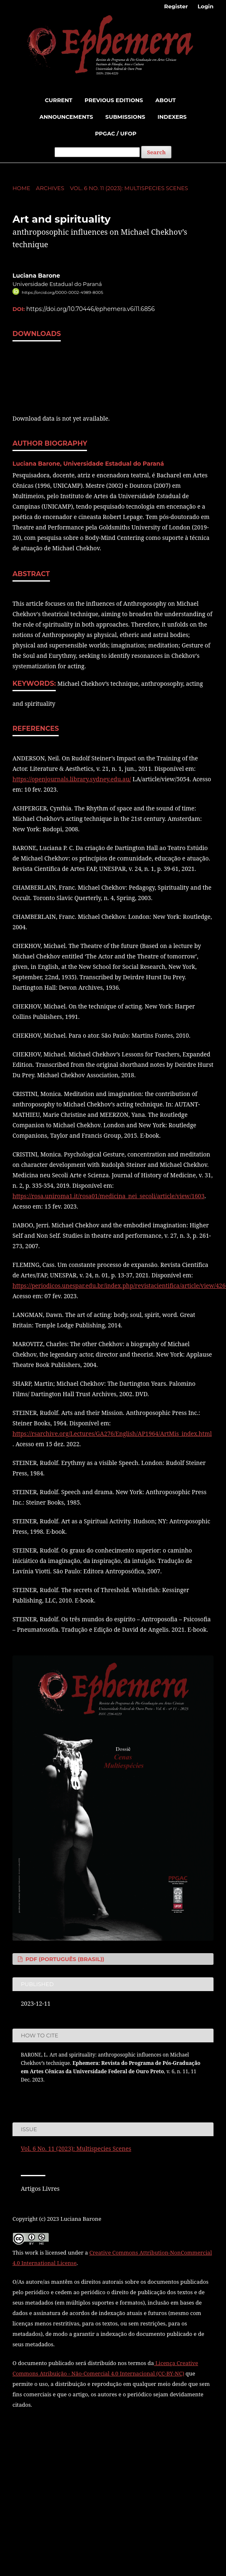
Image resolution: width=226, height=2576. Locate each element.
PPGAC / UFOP (116, 133)
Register (176, 6)
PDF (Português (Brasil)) (64, 1959)
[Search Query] (97, 152)
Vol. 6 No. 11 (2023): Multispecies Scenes (129, 188)
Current (58, 100)
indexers (172, 116)
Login (206, 6)
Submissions (125, 116)
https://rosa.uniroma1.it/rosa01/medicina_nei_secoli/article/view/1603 (108, 1196)
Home (21, 188)
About (165, 100)
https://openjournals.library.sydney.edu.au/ (71, 779)
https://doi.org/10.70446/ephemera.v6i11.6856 (90, 309)
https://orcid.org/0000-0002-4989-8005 (62, 292)
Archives (50, 188)
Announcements (66, 116)
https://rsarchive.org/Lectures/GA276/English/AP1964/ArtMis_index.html (112, 1433)
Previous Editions (113, 100)
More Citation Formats (54, 2095)
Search (156, 152)
